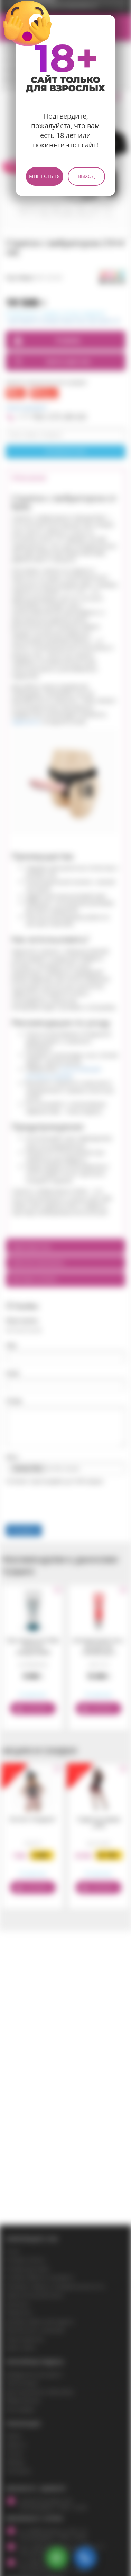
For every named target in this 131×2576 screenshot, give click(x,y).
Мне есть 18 (44, 176)
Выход (86, 176)
